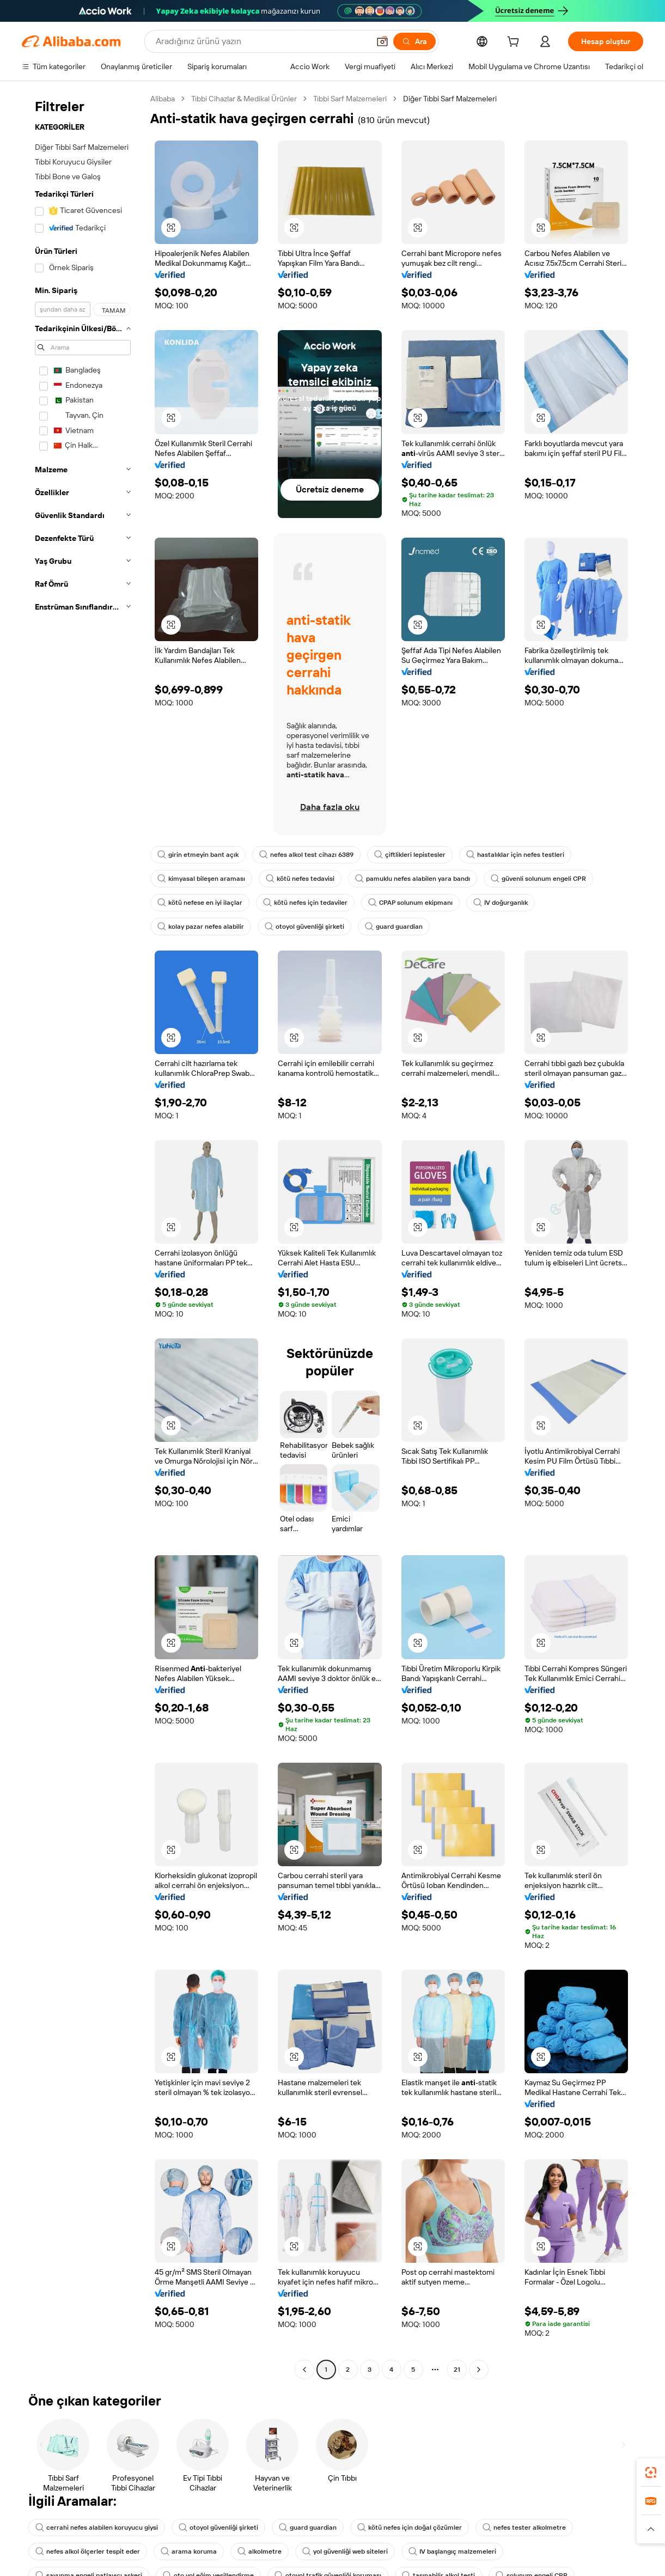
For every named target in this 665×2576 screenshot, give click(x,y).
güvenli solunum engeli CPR (538, 878)
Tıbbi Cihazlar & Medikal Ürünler (244, 98)
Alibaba (162, 98)
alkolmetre (259, 2551)
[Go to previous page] (304, 2369)
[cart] (515, 43)
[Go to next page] (479, 2369)
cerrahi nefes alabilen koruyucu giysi (96, 2527)
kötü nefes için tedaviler (305, 902)
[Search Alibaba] (261, 41)
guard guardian (394, 926)
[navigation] (82, 1235)
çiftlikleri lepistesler (410, 854)
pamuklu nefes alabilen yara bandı (412, 878)
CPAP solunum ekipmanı (410, 902)
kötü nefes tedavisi (300, 878)
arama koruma (189, 2551)
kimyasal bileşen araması (201, 878)
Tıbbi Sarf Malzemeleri (350, 98)
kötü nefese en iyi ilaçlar (199, 902)
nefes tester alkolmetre (524, 2527)
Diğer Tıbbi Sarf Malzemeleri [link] (450, 98)
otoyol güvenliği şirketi (304, 926)
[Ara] (414, 41)
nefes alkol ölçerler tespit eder (87, 2551)
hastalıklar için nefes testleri (515, 854)
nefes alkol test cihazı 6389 (306, 854)
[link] (651, 2472)
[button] (382, 41)
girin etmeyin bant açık (198, 854)
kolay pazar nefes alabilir (200, 926)
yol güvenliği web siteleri (345, 2551)
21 (457, 2369)
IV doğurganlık (500, 902)
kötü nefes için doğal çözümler (409, 2527)
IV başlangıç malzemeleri (452, 2551)
